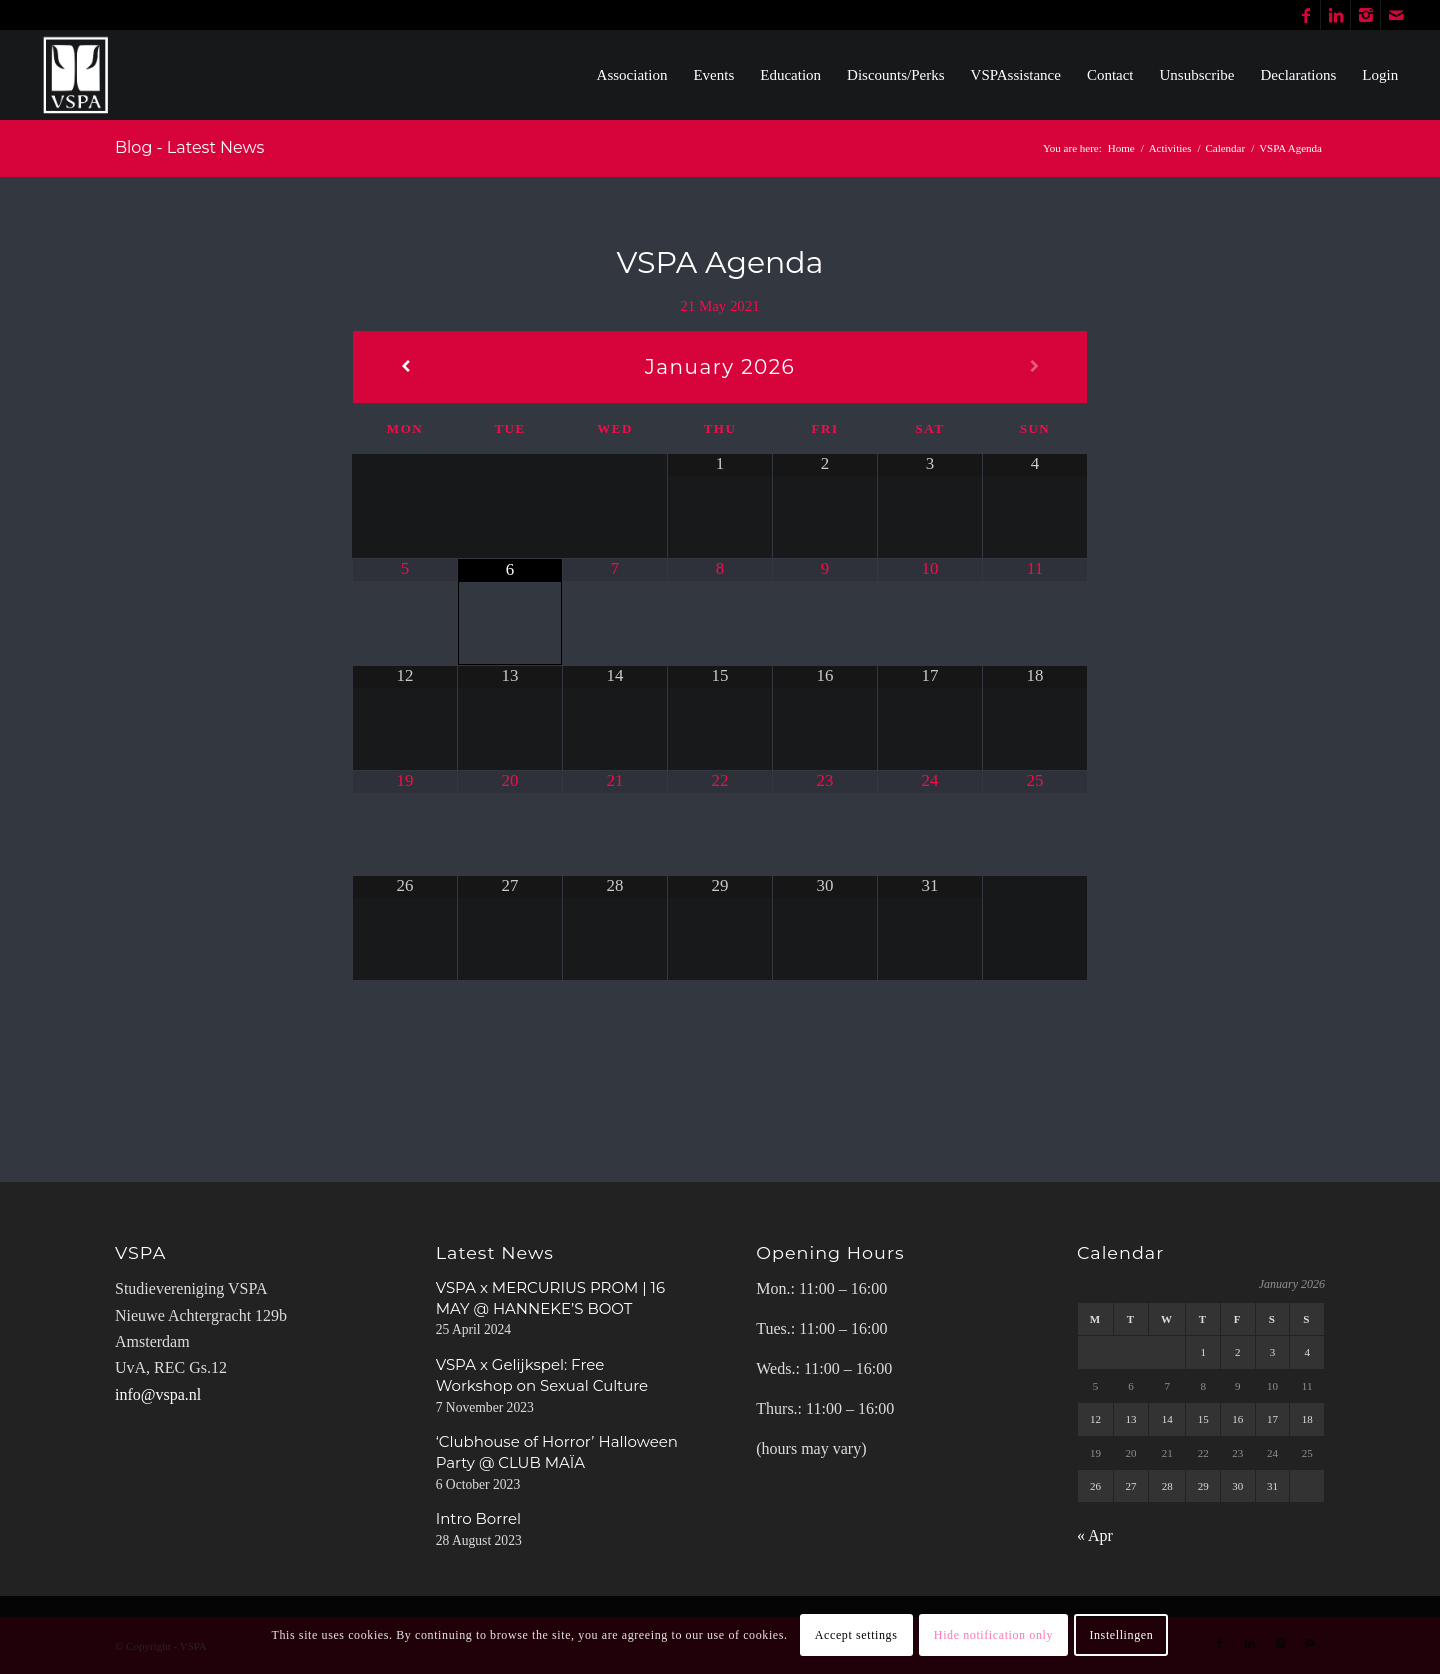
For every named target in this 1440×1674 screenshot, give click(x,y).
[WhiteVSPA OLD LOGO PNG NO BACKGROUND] (76, 75)
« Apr (1095, 1535)
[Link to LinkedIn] (1335, 15)
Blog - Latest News (189, 147)
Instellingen (1121, 1635)
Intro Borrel (478, 1518)
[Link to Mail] (1396, 15)
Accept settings (856, 1635)
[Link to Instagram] (1365, 15)
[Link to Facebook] (1305, 15)
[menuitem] (632, 75)
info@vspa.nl (158, 1394)
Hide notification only (993, 1635)
